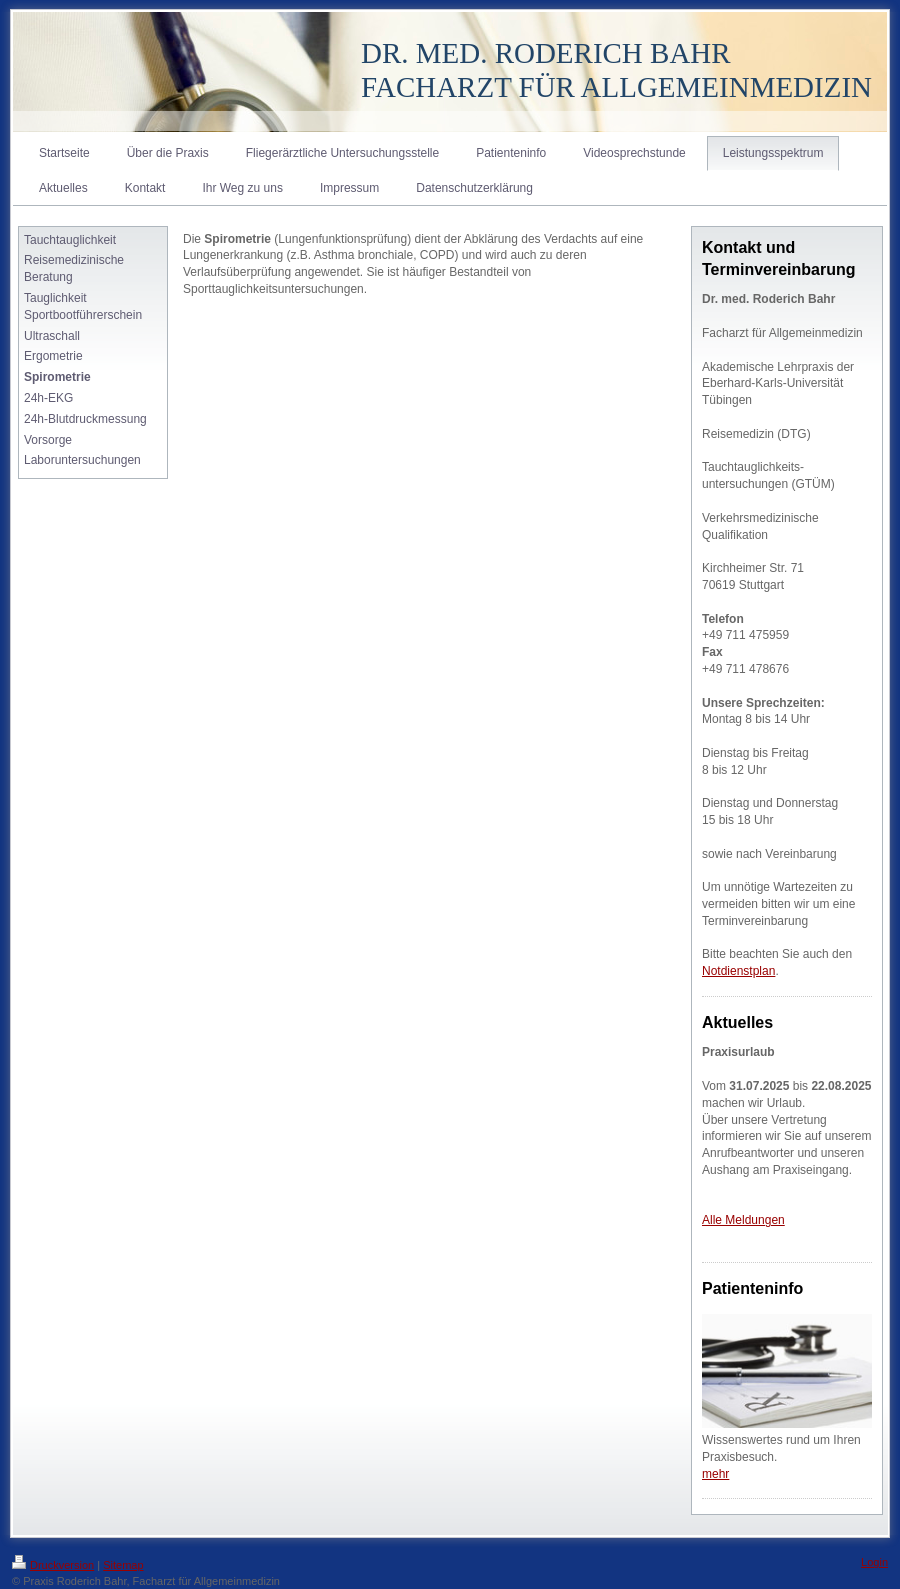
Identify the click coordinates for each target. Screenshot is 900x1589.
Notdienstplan (738, 971)
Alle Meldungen (743, 1220)
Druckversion (53, 1565)
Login (874, 1562)
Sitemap (123, 1565)
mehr (715, 1474)
